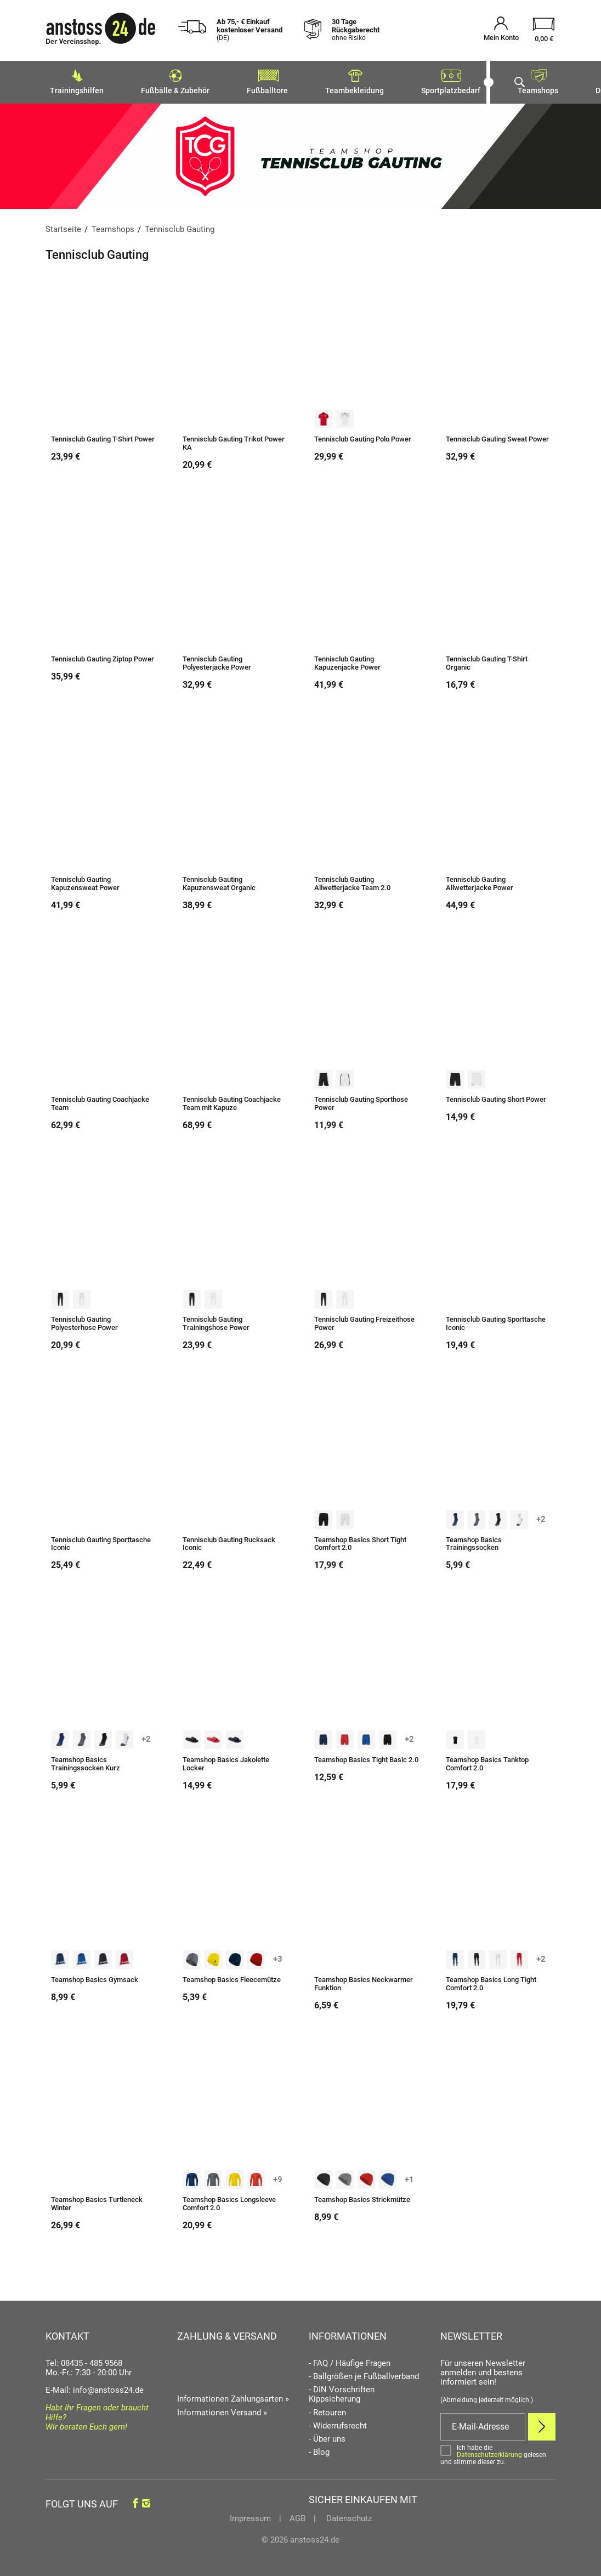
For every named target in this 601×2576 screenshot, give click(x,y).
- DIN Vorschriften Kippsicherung (342, 2391)
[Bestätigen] (497, 2451)
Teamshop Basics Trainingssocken (474, 1541)
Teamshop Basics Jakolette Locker (226, 1761)
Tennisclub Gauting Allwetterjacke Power (479, 880)
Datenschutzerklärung (489, 2451)
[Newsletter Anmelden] (541, 2423)
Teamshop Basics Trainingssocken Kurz (85, 1761)
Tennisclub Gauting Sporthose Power (361, 1100)
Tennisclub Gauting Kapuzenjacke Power (347, 660)
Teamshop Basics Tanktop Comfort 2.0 (487, 1761)
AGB (297, 2515)
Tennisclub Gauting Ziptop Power (102, 656)
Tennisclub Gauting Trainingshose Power (216, 1320)
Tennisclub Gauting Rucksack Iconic (229, 1541)
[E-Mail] (482, 2423)
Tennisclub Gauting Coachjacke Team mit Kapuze (232, 1100)
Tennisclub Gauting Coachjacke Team (100, 1100)
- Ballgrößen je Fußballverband (364, 2373)
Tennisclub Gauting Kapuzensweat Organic (219, 880)
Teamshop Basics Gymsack (94, 1976)
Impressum (250, 2515)
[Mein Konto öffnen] (501, 30)
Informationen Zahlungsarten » (233, 2396)
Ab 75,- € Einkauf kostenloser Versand (249, 30)
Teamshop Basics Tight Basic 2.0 (366, 1756)
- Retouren (327, 2409)
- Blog (319, 2449)
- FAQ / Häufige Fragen (349, 2360)
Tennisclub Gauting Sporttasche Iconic (496, 1320)
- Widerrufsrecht (338, 2422)
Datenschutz (348, 2515)
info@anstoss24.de (108, 2387)
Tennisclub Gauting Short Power (496, 1096)
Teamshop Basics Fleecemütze (232, 1976)
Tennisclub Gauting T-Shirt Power (103, 436)
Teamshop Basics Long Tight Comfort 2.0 (491, 1981)
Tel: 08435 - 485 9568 (84, 2360)
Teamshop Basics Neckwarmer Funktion (363, 1981)
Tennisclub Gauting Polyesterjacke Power (217, 660)
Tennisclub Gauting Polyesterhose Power (84, 1320)
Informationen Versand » (222, 2409)
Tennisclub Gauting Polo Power (362, 436)
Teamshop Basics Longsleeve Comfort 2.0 (229, 2201)
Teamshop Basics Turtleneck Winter (97, 2201)
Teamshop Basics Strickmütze (362, 2196)
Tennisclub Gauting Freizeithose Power (364, 1320)
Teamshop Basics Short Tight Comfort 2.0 (360, 1541)
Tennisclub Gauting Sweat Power (497, 436)
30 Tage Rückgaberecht (355, 30)
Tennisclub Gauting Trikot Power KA (234, 440)
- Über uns (327, 2436)
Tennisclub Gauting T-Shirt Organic (487, 660)
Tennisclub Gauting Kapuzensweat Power (85, 880)
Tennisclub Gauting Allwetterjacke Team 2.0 (352, 880)
